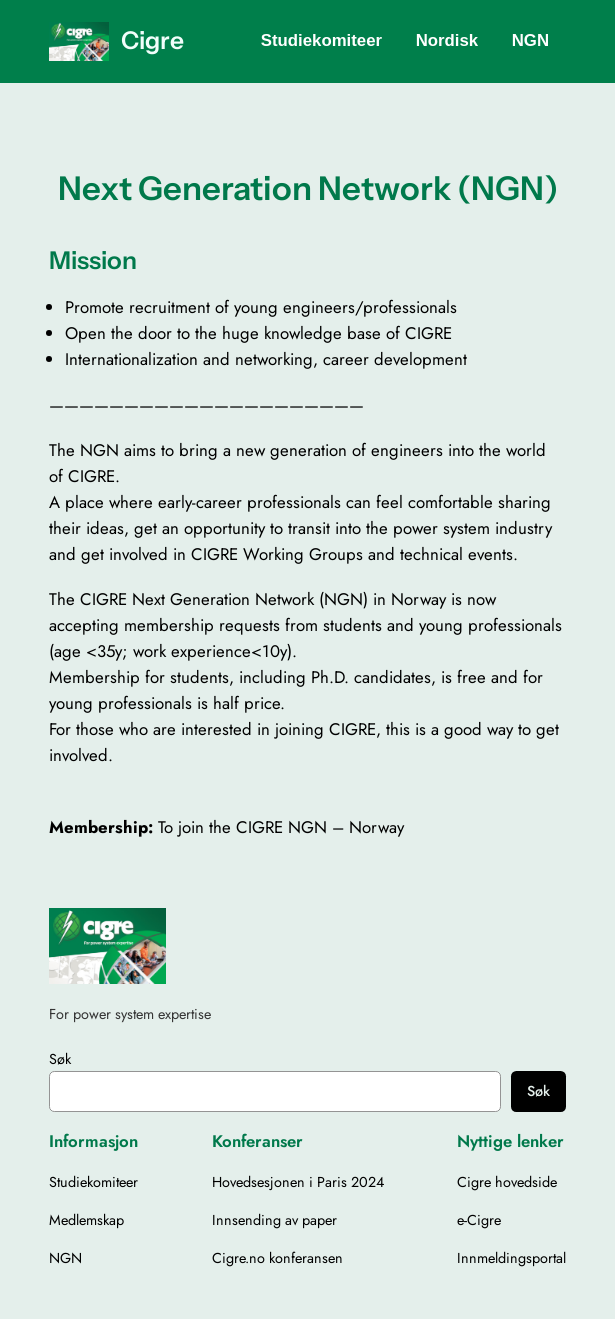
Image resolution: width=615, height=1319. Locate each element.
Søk (60, 1059)
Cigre (152, 40)
